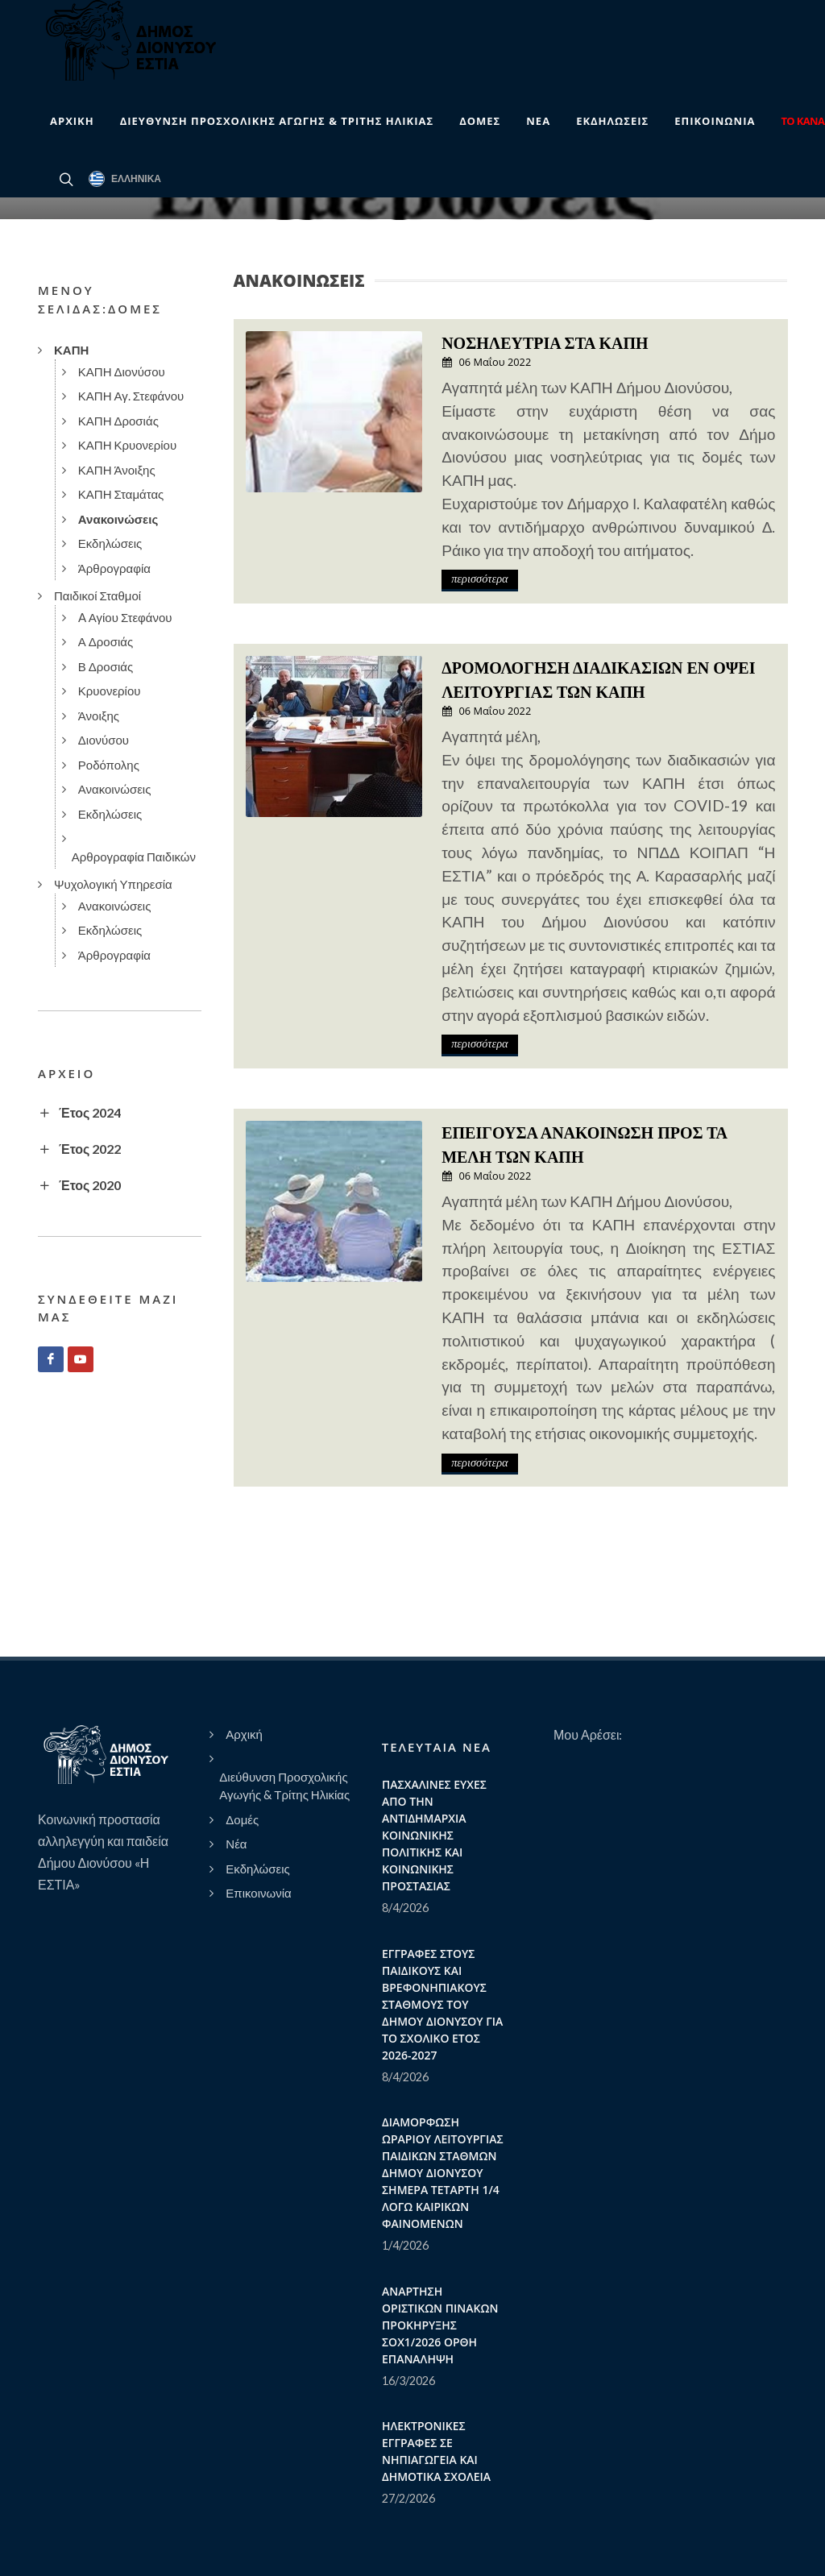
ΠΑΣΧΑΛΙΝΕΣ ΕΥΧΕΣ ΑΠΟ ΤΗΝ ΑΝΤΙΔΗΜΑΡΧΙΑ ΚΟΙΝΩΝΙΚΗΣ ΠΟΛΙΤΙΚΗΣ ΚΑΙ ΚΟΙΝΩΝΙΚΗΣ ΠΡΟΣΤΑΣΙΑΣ (434, 1835)
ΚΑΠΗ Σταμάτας (121, 494)
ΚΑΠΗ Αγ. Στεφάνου (131, 395)
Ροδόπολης (108, 764)
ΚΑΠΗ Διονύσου (121, 371)
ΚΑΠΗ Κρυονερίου (127, 445)
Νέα (236, 1843)
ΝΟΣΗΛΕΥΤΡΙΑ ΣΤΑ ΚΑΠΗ (545, 343)
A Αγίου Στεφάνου (125, 617)
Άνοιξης (98, 715)
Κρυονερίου (109, 690)
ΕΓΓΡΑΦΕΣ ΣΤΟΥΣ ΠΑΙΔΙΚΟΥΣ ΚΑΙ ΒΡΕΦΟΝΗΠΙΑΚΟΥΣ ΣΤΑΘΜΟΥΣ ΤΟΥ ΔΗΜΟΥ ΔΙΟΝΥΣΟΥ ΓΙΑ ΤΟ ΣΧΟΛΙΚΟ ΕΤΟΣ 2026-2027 (442, 2004)
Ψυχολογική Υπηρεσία (113, 884)
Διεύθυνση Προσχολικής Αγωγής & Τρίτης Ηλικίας (284, 1785)
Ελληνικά (125, 179)
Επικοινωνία (258, 1892)
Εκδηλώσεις (110, 543)
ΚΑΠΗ (71, 349)
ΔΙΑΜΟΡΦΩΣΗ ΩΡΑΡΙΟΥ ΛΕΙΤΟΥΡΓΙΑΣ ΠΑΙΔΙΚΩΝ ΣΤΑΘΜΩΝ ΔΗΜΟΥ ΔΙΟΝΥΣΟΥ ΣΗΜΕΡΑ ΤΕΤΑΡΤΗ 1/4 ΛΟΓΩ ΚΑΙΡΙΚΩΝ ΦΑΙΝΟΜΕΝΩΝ (443, 2172)
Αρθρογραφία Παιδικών (134, 856)
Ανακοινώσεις (118, 519)
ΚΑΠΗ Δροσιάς (118, 420)
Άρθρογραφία (114, 568)
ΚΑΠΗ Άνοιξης (116, 470)
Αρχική (244, 1734)
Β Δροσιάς (105, 666)
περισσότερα (479, 579)
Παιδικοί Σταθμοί (97, 595)
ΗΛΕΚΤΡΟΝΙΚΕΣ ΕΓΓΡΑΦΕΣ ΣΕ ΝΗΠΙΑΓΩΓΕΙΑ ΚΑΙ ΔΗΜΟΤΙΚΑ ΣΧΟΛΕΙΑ (436, 2451)
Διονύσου (103, 739)
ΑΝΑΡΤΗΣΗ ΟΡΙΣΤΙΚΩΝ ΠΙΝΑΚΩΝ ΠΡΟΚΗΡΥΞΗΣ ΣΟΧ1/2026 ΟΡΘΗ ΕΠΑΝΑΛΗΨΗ (440, 2325)
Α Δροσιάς (105, 641)
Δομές (242, 1819)
